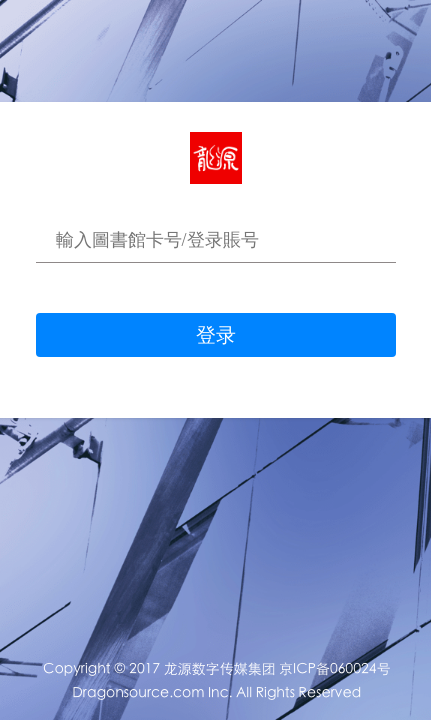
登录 (216, 335)
